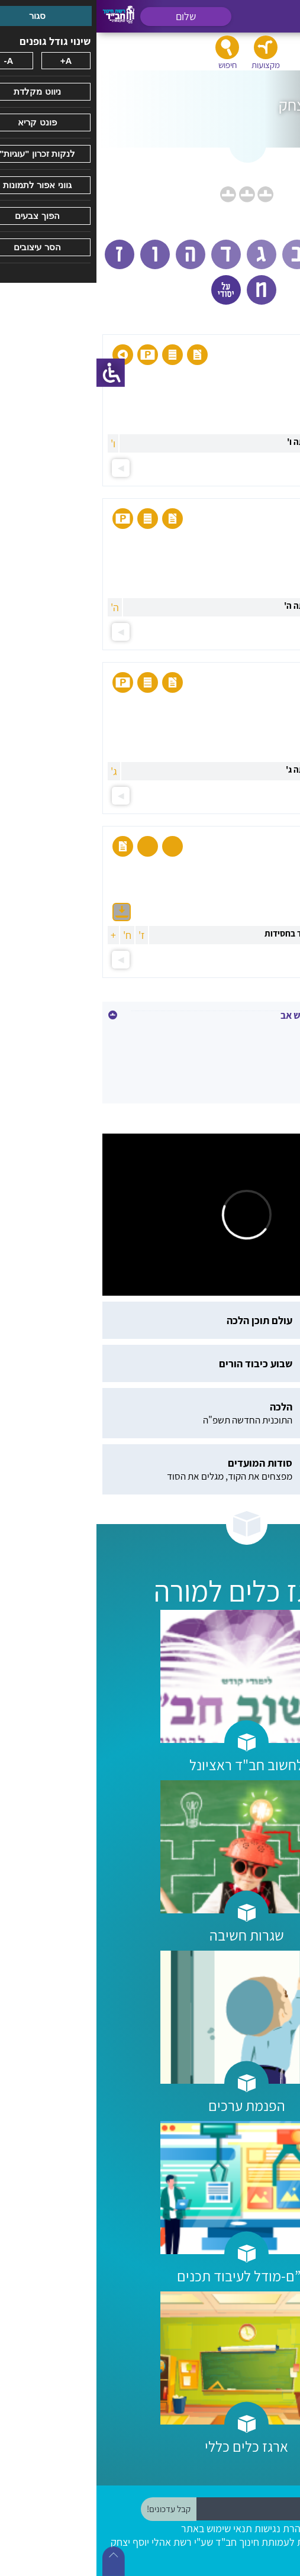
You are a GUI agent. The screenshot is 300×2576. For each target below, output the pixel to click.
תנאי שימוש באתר (120, 2528)
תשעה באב (265, 1060)
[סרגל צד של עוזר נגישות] (14, 373)
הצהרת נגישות (186, 2528)
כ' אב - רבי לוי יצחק (249, 1034)
